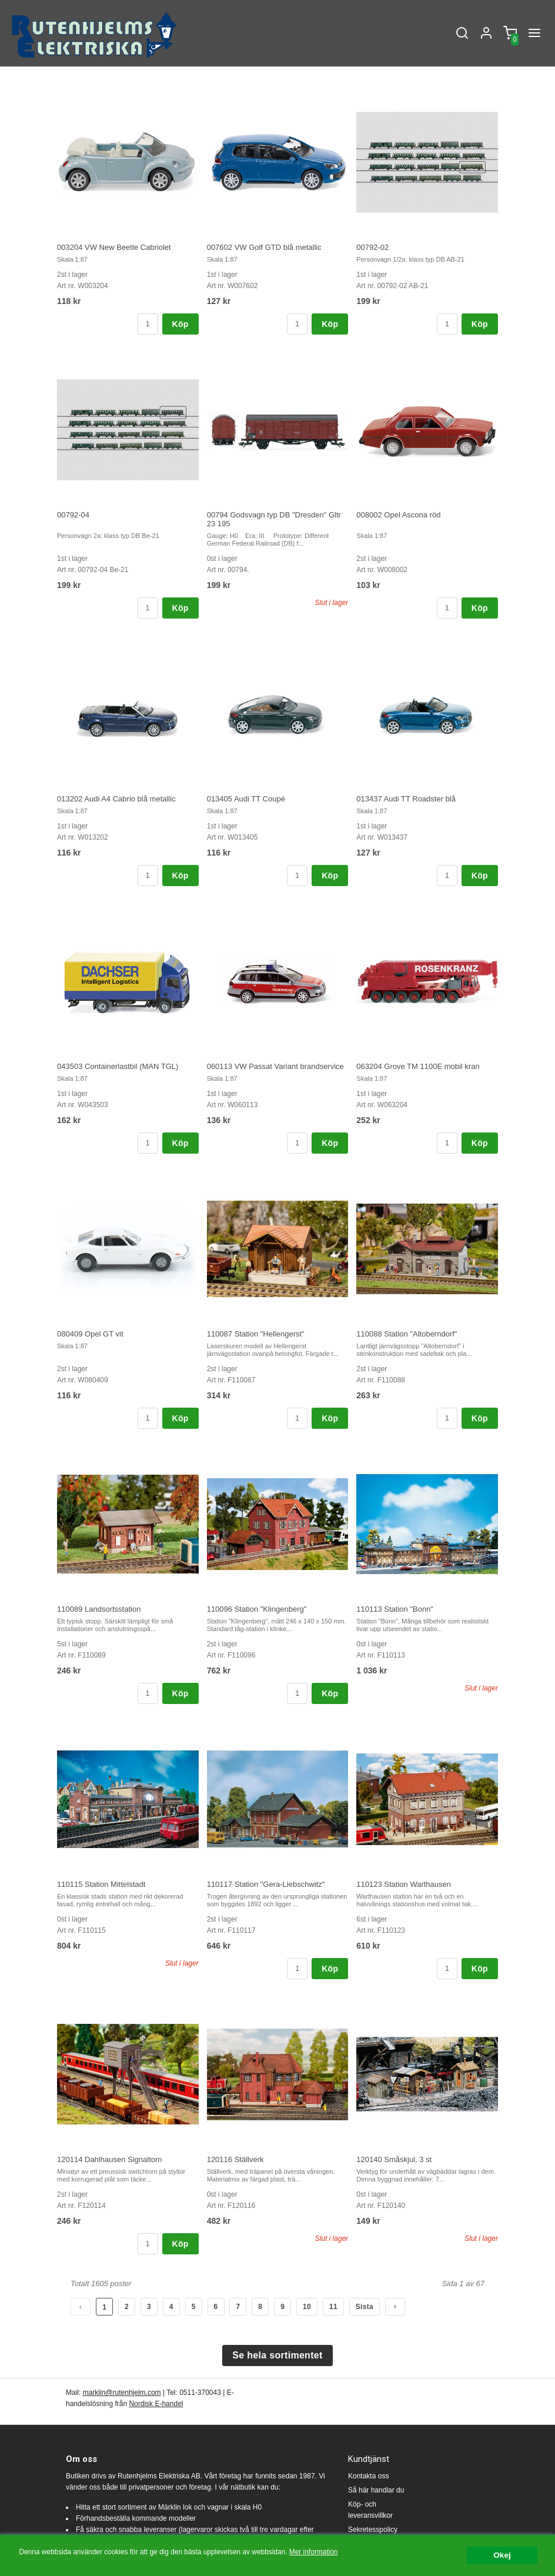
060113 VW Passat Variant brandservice (275, 1066)
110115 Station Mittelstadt (101, 1884)
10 (307, 2307)
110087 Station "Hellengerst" (256, 1333)
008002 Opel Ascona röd (398, 514)
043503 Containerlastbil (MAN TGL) (117, 1066)
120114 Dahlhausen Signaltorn (109, 2159)
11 (333, 2307)
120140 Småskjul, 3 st (394, 2159)
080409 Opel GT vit (90, 1333)
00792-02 (372, 247)
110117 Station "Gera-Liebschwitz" (266, 1884)
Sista (364, 2307)
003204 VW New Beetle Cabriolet (114, 247)
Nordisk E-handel (156, 2404)
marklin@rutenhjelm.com (122, 2392)
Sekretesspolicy (372, 2529)
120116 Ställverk (235, 2159)
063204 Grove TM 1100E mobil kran (417, 1066)
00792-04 (73, 514)
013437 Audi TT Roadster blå (406, 798)
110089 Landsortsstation (99, 1609)
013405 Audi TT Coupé (246, 798)
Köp (180, 324)
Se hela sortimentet (277, 2355)
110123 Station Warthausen (403, 1884)
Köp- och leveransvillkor (370, 2510)
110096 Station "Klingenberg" (257, 1609)
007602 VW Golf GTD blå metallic (264, 247)
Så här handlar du (376, 2490)
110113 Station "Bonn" (394, 1609)
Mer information (313, 2552)
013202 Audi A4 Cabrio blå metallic (116, 798)
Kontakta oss (368, 2476)
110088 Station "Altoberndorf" (406, 1333)
